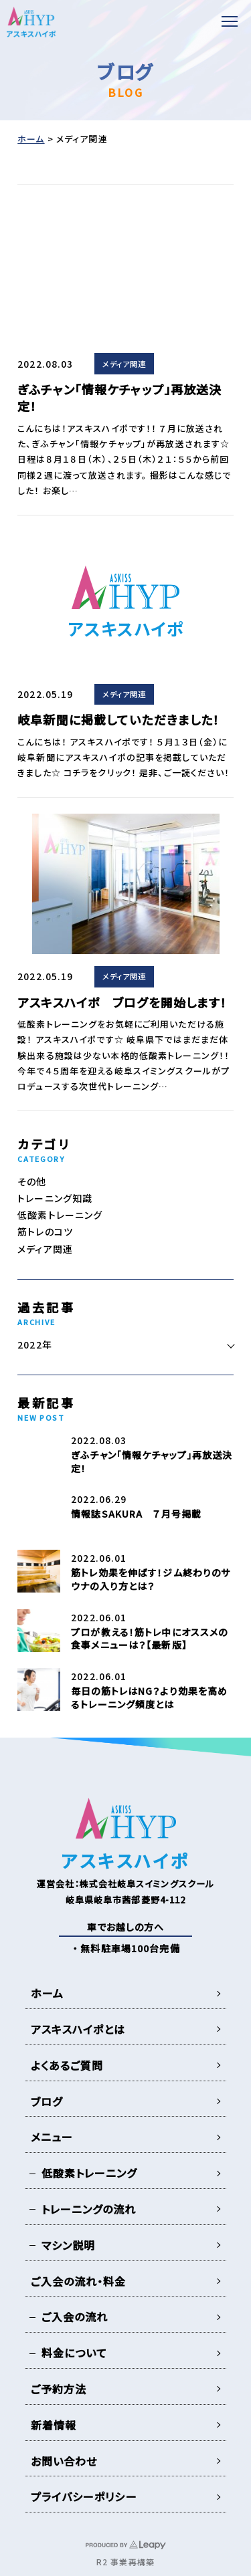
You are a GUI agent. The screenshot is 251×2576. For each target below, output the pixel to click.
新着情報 (53, 2425)
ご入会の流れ (74, 2317)
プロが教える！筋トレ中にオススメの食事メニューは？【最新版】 (149, 1638)
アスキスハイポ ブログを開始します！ (122, 1002)
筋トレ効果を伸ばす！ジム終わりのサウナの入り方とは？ (150, 1579)
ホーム (30, 138)
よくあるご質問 (67, 2065)
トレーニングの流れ (89, 2209)
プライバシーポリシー (84, 2496)
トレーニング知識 (54, 1198)
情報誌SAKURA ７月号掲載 (136, 1513)
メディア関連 (124, 363)
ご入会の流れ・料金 (79, 2281)
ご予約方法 (59, 2389)
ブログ (46, 2101)
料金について (74, 2353)
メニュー (52, 2137)
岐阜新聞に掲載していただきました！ (118, 719)
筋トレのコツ (45, 1231)
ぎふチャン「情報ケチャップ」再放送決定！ (119, 397)
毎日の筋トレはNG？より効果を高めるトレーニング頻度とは (149, 1697)
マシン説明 (68, 2245)
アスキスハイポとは (78, 2029)
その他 (31, 1181)
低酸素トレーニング (59, 1214)
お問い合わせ (64, 2461)
